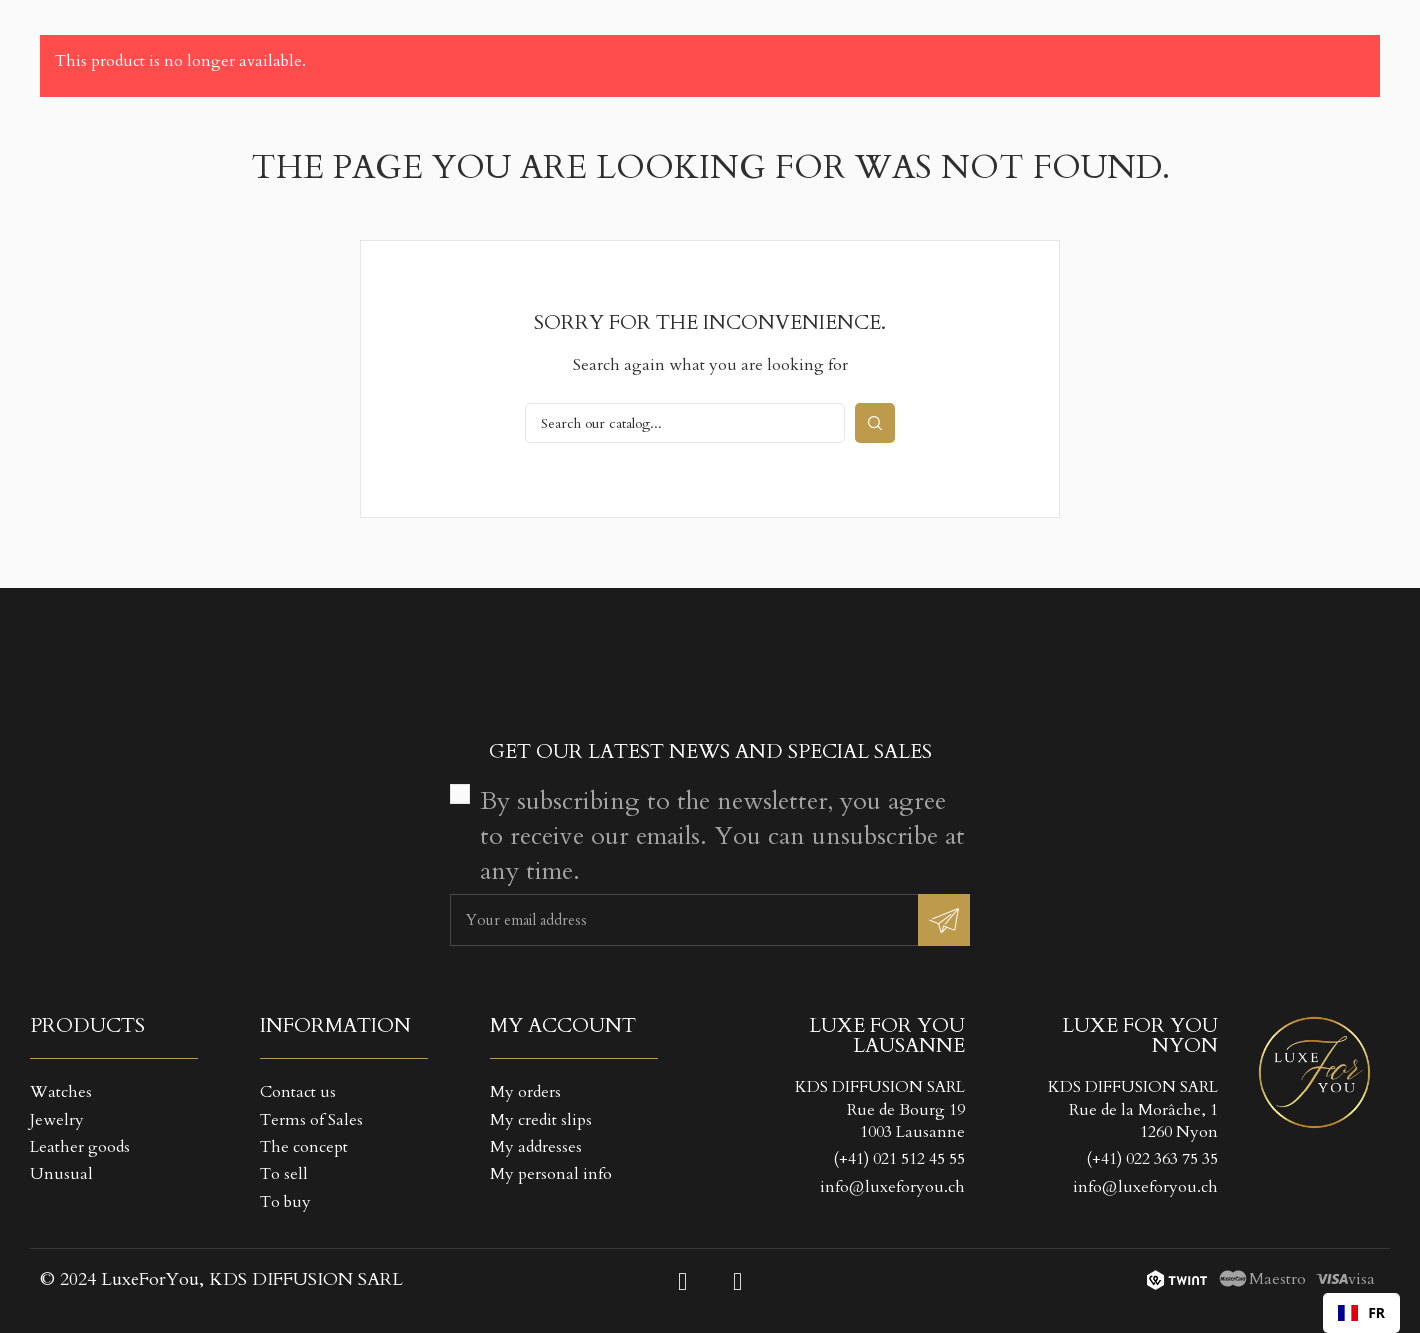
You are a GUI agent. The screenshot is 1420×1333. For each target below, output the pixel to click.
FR (1361, 1312)
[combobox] (1361, 1313)
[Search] (685, 423)
